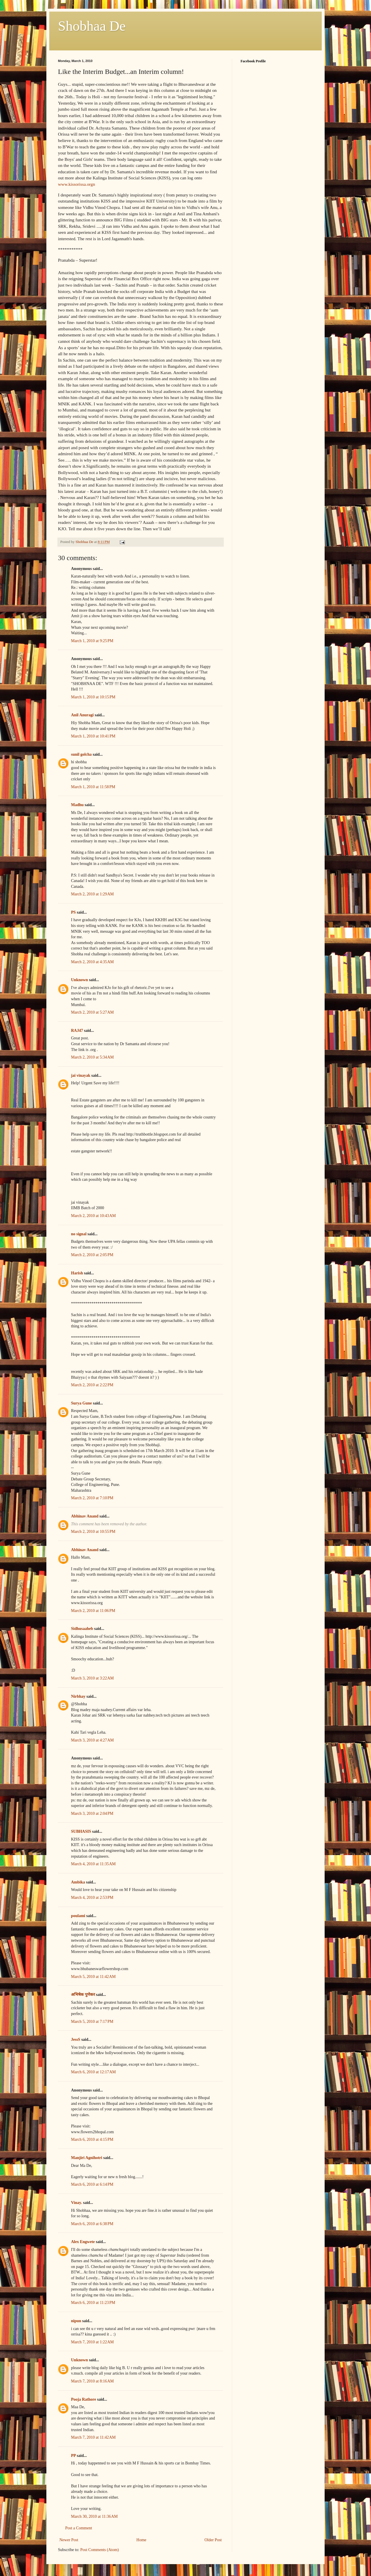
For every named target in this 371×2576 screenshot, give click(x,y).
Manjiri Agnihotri (86, 2158)
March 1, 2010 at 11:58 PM (93, 787)
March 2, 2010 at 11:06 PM (93, 1610)
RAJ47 (77, 1030)
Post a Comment (78, 2528)
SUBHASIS (81, 1831)
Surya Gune (81, 1403)
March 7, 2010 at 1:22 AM (92, 2342)
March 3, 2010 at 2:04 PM (92, 1813)
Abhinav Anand (85, 1516)
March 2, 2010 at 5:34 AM (92, 1057)
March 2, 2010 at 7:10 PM (92, 1498)
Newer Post (68, 2540)
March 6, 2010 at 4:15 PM (92, 2139)
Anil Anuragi (82, 715)
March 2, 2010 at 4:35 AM (92, 962)
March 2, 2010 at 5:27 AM (92, 1012)
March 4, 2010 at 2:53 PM (92, 1897)
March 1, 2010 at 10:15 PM (93, 697)
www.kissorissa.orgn (76, 184)
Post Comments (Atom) (99, 2550)
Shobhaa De (92, 26)
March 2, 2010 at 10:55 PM (93, 1531)
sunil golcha (81, 754)
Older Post (213, 2540)
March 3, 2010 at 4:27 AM (92, 1740)
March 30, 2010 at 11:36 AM (94, 2516)
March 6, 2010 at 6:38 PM (92, 2224)
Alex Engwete (83, 2242)
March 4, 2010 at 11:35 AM (93, 1864)
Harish (77, 1273)
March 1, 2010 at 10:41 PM (93, 736)
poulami (78, 1916)
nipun (76, 2321)
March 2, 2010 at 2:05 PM (92, 1255)
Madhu (77, 805)
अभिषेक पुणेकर (83, 1994)
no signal (78, 1234)
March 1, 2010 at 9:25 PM (92, 641)
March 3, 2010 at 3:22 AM (92, 1678)
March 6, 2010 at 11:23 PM (93, 2302)
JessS (75, 2039)
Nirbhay (78, 1696)
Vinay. (76, 2202)
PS (73, 912)
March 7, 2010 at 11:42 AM (93, 2437)
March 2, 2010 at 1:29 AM (92, 894)
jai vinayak (80, 1075)
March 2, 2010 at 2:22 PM (92, 1385)
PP (73, 2455)
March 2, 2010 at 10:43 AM (93, 1216)
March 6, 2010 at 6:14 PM (92, 2184)
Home (141, 2540)
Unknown (79, 980)
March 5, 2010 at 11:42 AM (93, 1976)
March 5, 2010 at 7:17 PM (92, 2021)
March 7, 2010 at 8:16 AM (92, 2381)
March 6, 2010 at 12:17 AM (93, 2072)
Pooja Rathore (83, 2399)
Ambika (78, 1882)
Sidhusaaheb (82, 1628)
